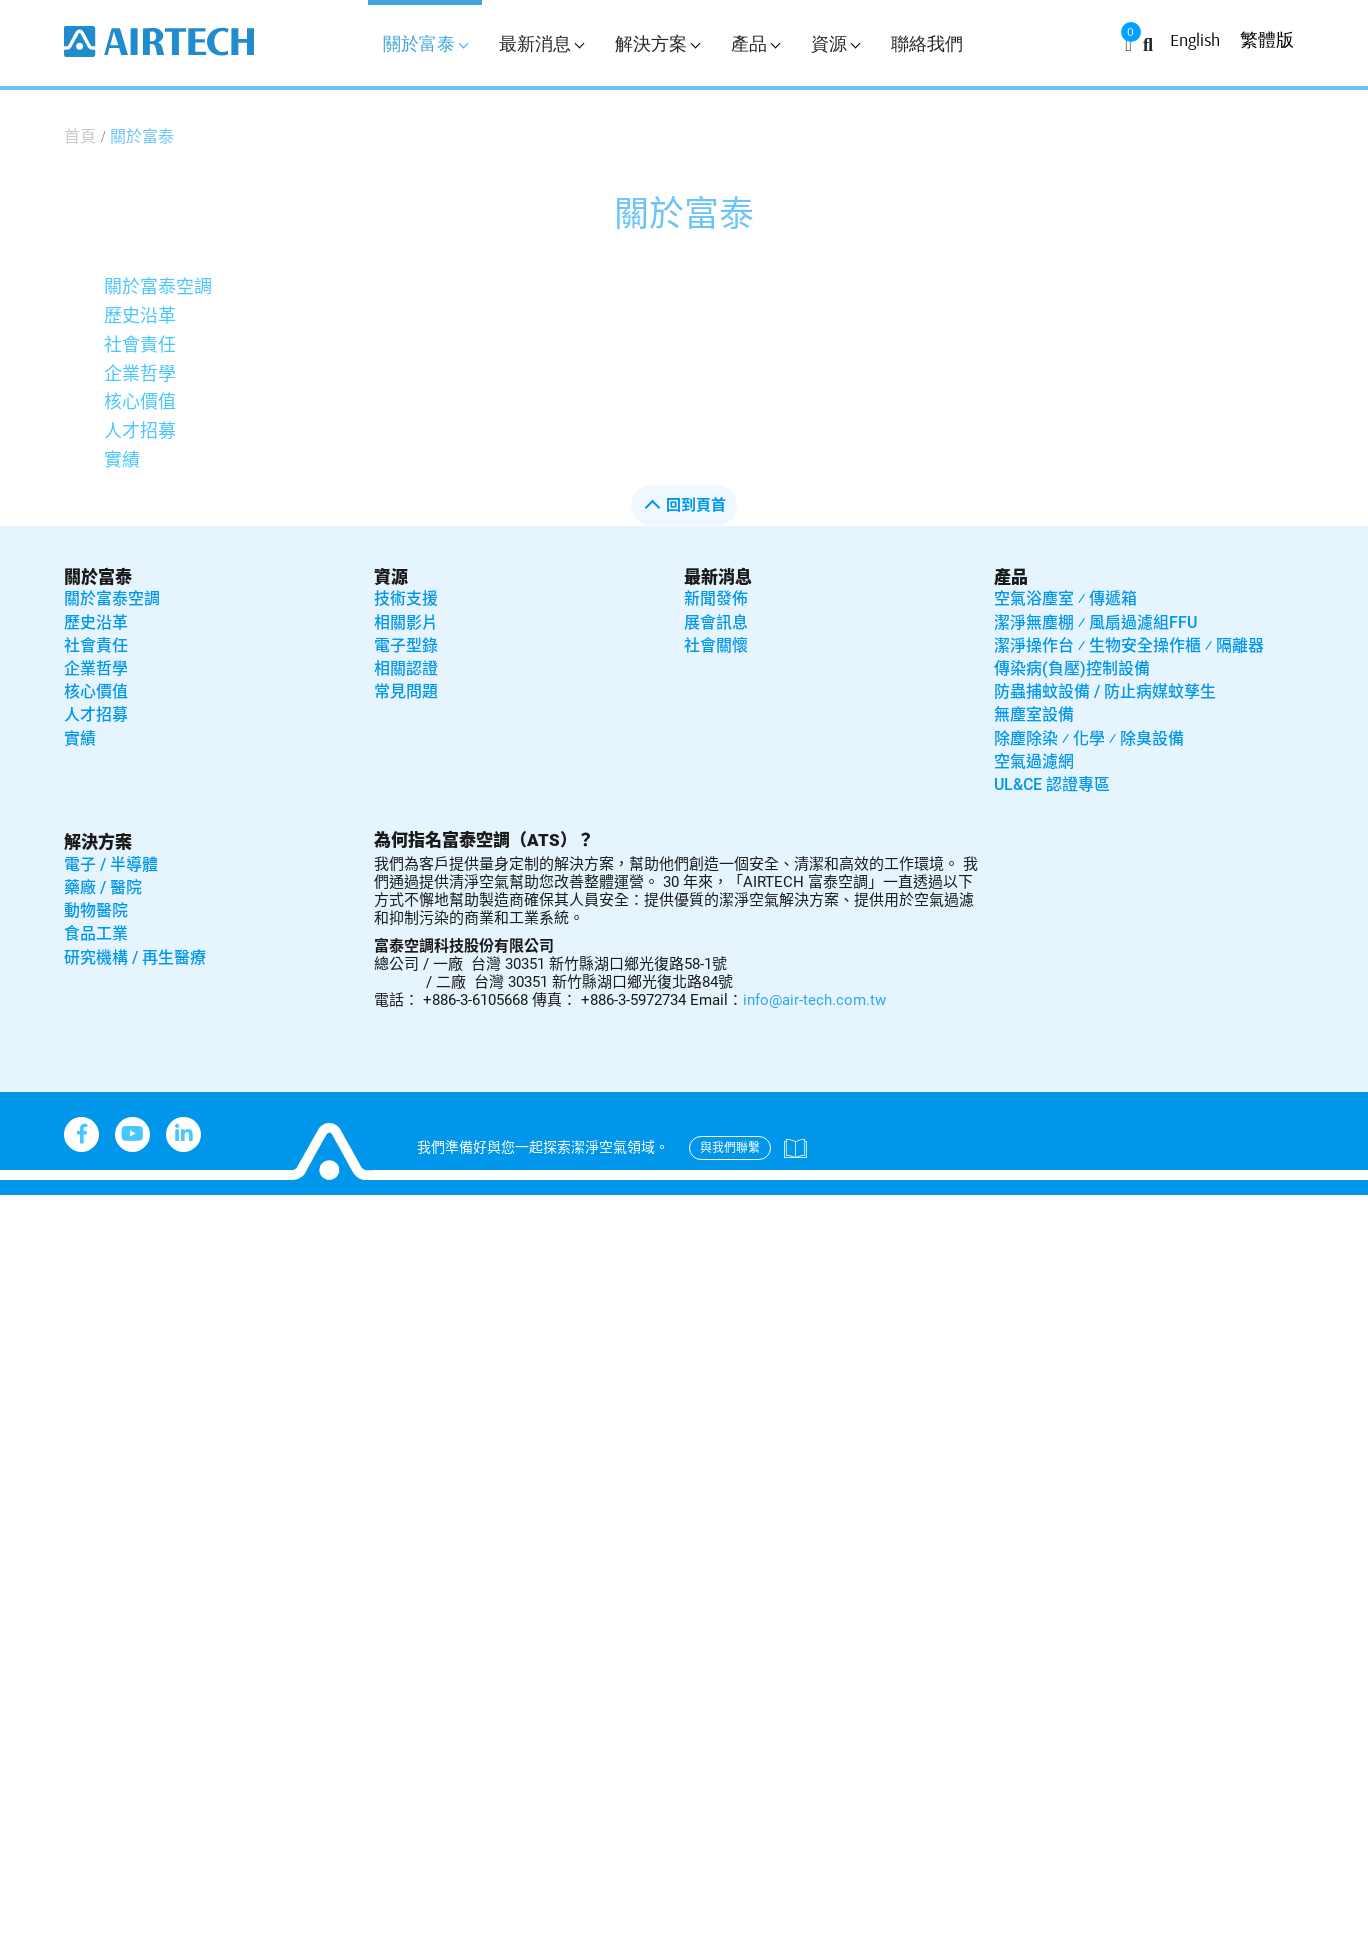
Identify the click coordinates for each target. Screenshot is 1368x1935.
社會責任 (140, 344)
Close (22, 1208)
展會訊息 (716, 622)
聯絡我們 (927, 43)
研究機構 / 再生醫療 (135, 957)
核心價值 (140, 401)
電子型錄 (406, 645)
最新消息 (541, 43)
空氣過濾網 (1034, 761)
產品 (755, 43)
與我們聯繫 (730, 1148)
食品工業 (96, 933)
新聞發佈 (716, 598)
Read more (50, 1467)
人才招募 (140, 430)
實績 (122, 459)
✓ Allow (31, 1266)
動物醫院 (96, 910)
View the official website (201, 1467)
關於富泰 (425, 43)
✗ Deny (30, 1295)
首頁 (80, 136)
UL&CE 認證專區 (1052, 784)
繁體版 (1267, 39)
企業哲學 (140, 373)
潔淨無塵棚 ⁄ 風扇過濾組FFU (1095, 622)
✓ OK (640, 1919)
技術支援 (406, 598)
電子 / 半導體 (111, 864)
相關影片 (406, 622)
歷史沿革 (140, 315)
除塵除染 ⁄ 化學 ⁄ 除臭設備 (1089, 738)
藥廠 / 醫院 (103, 887)
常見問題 (406, 691)
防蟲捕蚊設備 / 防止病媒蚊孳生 (1105, 691)
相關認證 (406, 668)
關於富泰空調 (158, 286)
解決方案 (657, 43)
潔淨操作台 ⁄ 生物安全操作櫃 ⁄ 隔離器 (1129, 645)
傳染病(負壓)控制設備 (1072, 668)
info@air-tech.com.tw (814, 1000)
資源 (835, 43)
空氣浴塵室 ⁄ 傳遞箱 (1065, 598)
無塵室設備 (1034, 714)
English (1195, 39)
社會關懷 (716, 645)
